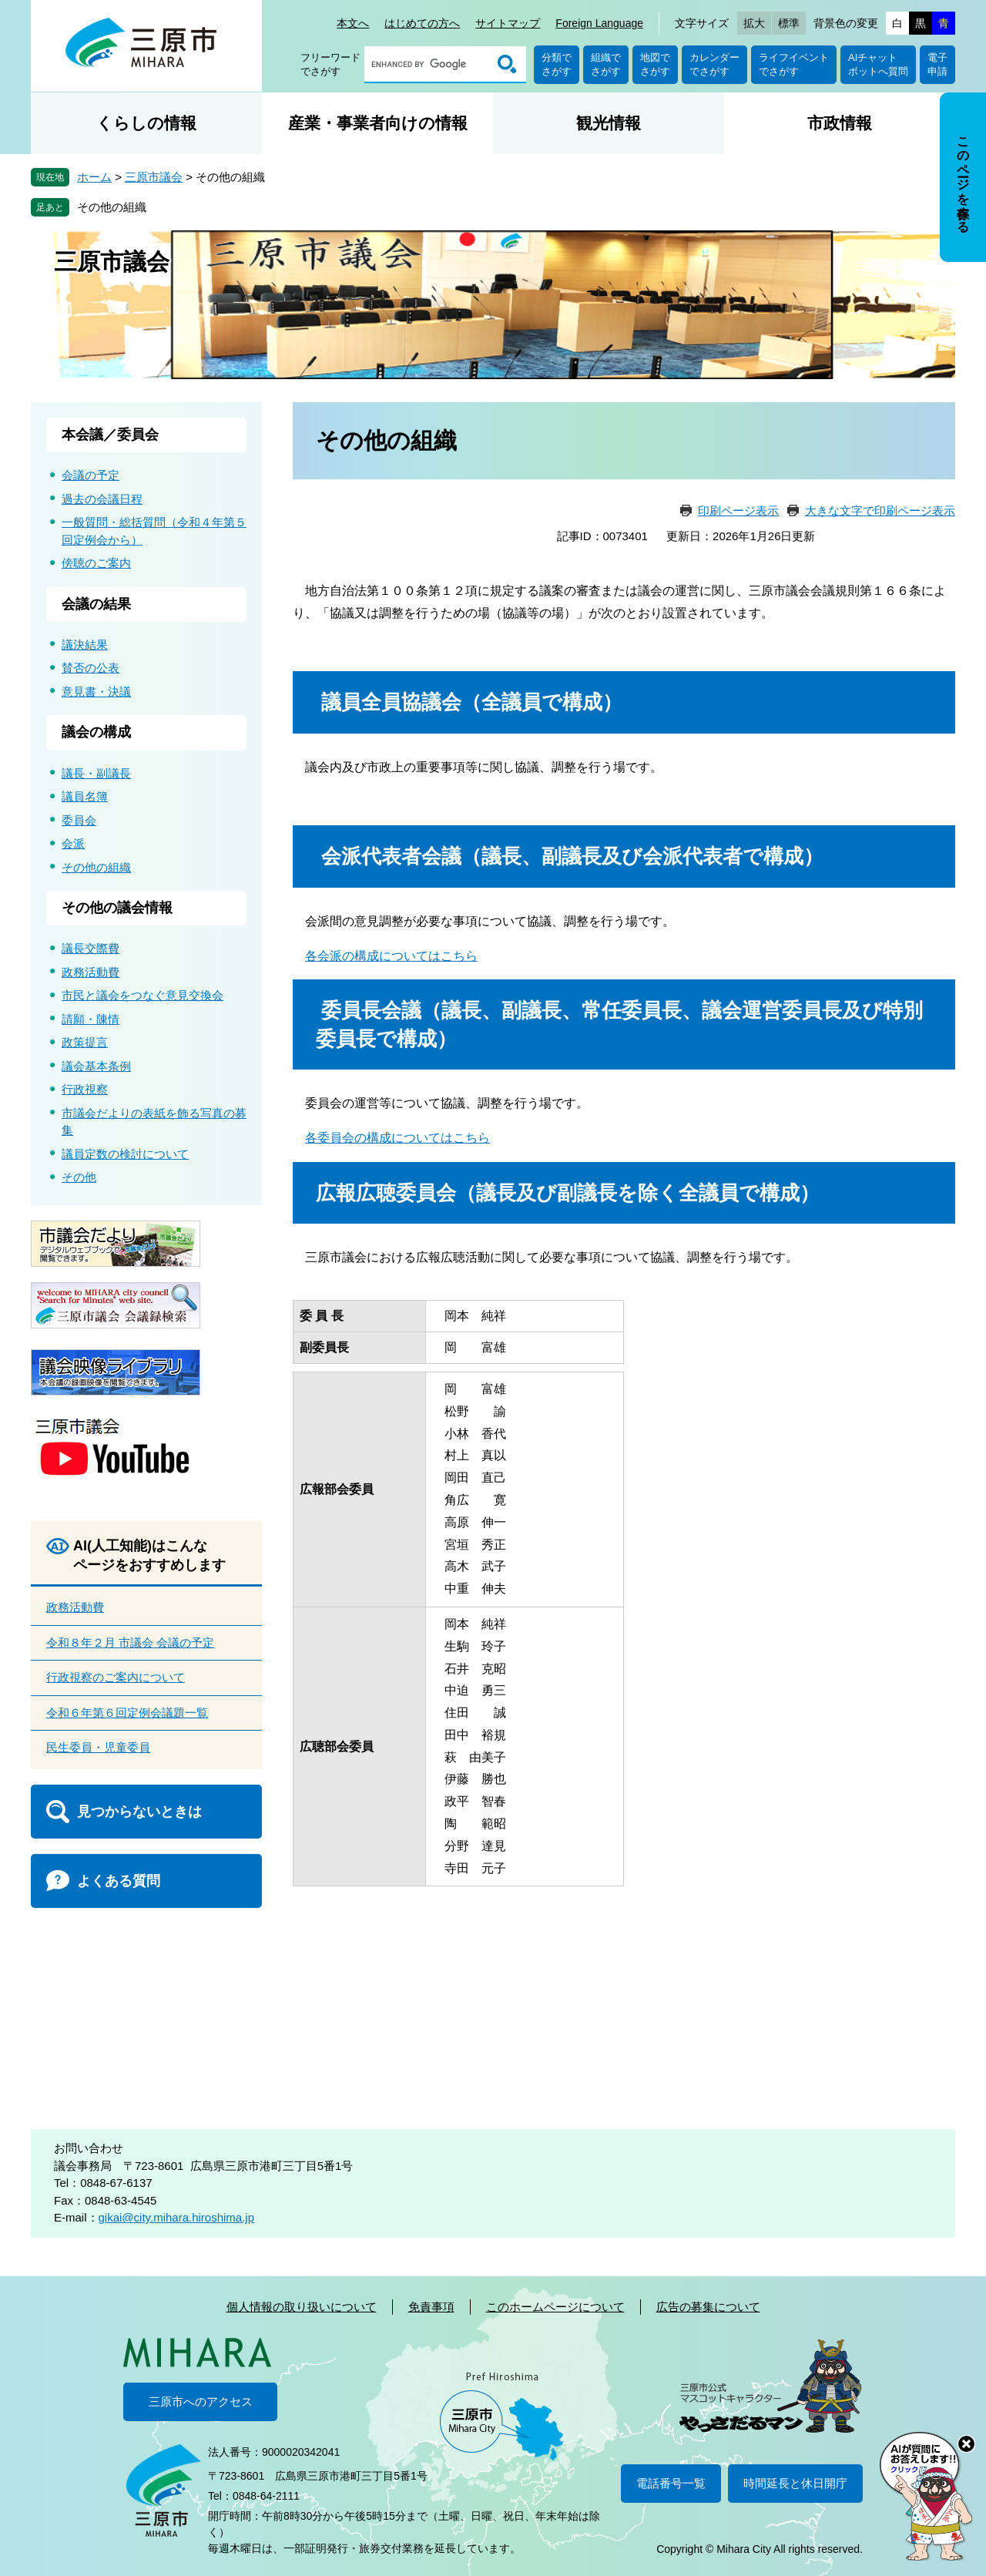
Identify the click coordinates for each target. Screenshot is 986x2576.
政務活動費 (90, 972)
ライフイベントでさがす (794, 64)
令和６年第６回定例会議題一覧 (127, 1712)
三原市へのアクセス (201, 2401)
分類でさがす (557, 64)
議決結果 (85, 644)
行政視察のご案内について (115, 1677)
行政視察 (85, 1089)
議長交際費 (90, 948)
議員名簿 (85, 796)
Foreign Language (599, 23)
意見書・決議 (96, 691)
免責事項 (431, 2306)
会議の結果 (96, 604)
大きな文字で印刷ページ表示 (880, 510)
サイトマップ (507, 23)
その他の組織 (111, 206)
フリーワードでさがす (330, 64)
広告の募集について (708, 2306)
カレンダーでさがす (714, 64)
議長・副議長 (96, 773)
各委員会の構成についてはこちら (397, 1137)
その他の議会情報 (117, 907)
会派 (73, 843)
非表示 (977, 93)
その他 (79, 1177)
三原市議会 (154, 176)
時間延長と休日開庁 (795, 2483)
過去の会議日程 (102, 498)
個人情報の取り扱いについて (301, 2306)
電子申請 (937, 64)
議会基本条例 (96, 1066)
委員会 (79, 820)
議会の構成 (96, 732)
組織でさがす (606, 64)
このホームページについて (555, 2306)
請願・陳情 (90, 1019)
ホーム (94, 176)
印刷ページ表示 (738, 510)
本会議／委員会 (110, 434)
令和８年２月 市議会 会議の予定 (130, 1642)
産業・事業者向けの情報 (378, 123)
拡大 (754, 23)
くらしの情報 (146, 123)
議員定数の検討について (125, 1153)
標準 (789, 23)
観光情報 (608, 123)
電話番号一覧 (671, 2483)
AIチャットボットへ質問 (878, 64)
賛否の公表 (90, 667)
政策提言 (85, 1042)
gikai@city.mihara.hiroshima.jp (177, 2217)
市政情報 (839, 123)
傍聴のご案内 (96, 562)
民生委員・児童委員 (98, 1747)
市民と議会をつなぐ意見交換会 (142, 995)
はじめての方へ (422, 23)
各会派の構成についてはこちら (391, 955)
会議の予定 (90, 475)
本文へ (353, 23)
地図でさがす (655, 64)
